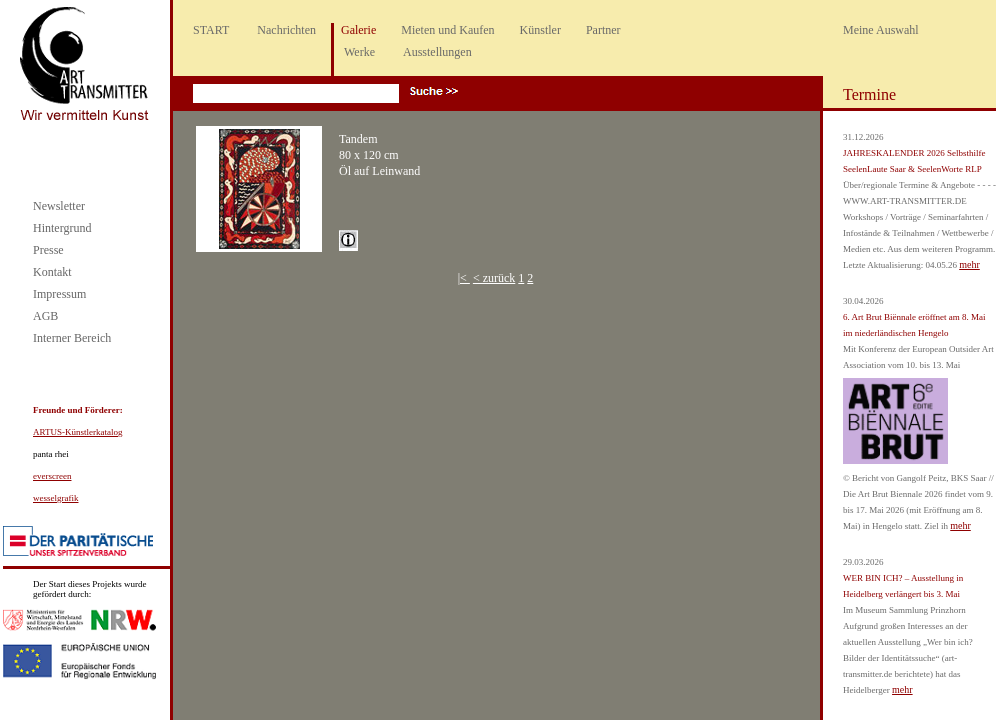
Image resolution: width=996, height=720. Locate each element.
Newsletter (59, 206)
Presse (48, 250)
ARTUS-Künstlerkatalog (77, 432)
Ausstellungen (437, 52)
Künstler (540, 30)
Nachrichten (286, 30)
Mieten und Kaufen (447, 30)
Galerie (358, 30)
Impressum (59, 294)
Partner (603, 30)
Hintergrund (62, 228)
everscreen (52, 476)
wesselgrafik (55, 498)
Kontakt (52, 272)
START (211, 30)
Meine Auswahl (881, 30)
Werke (359, 52)
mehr (969, 264)
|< (464, 278)
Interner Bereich (72, 338)
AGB (45, 316)
